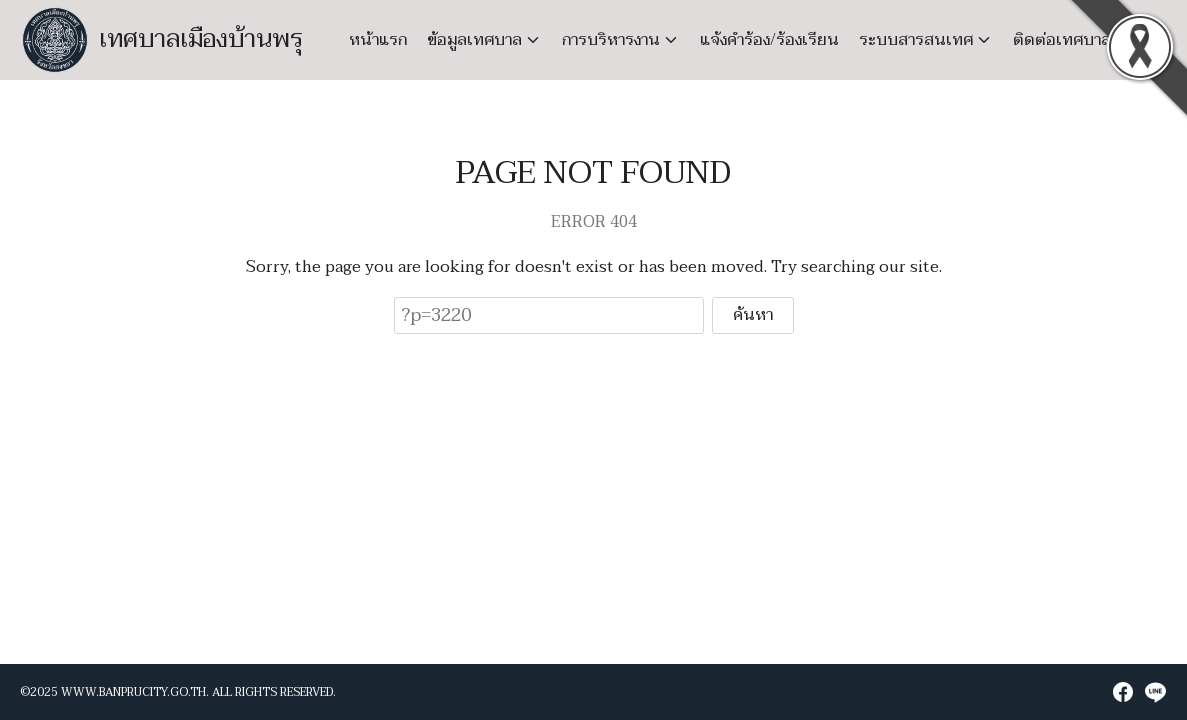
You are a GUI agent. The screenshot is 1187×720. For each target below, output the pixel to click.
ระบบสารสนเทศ (916, 40)
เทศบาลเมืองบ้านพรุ (201, 39)
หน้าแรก (378, 40)
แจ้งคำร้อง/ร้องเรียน (769, 40)
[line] (1155, 692)
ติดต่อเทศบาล (1062, 40)
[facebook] (1123, 692)
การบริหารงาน (611, 40)
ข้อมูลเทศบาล (474, 40)
